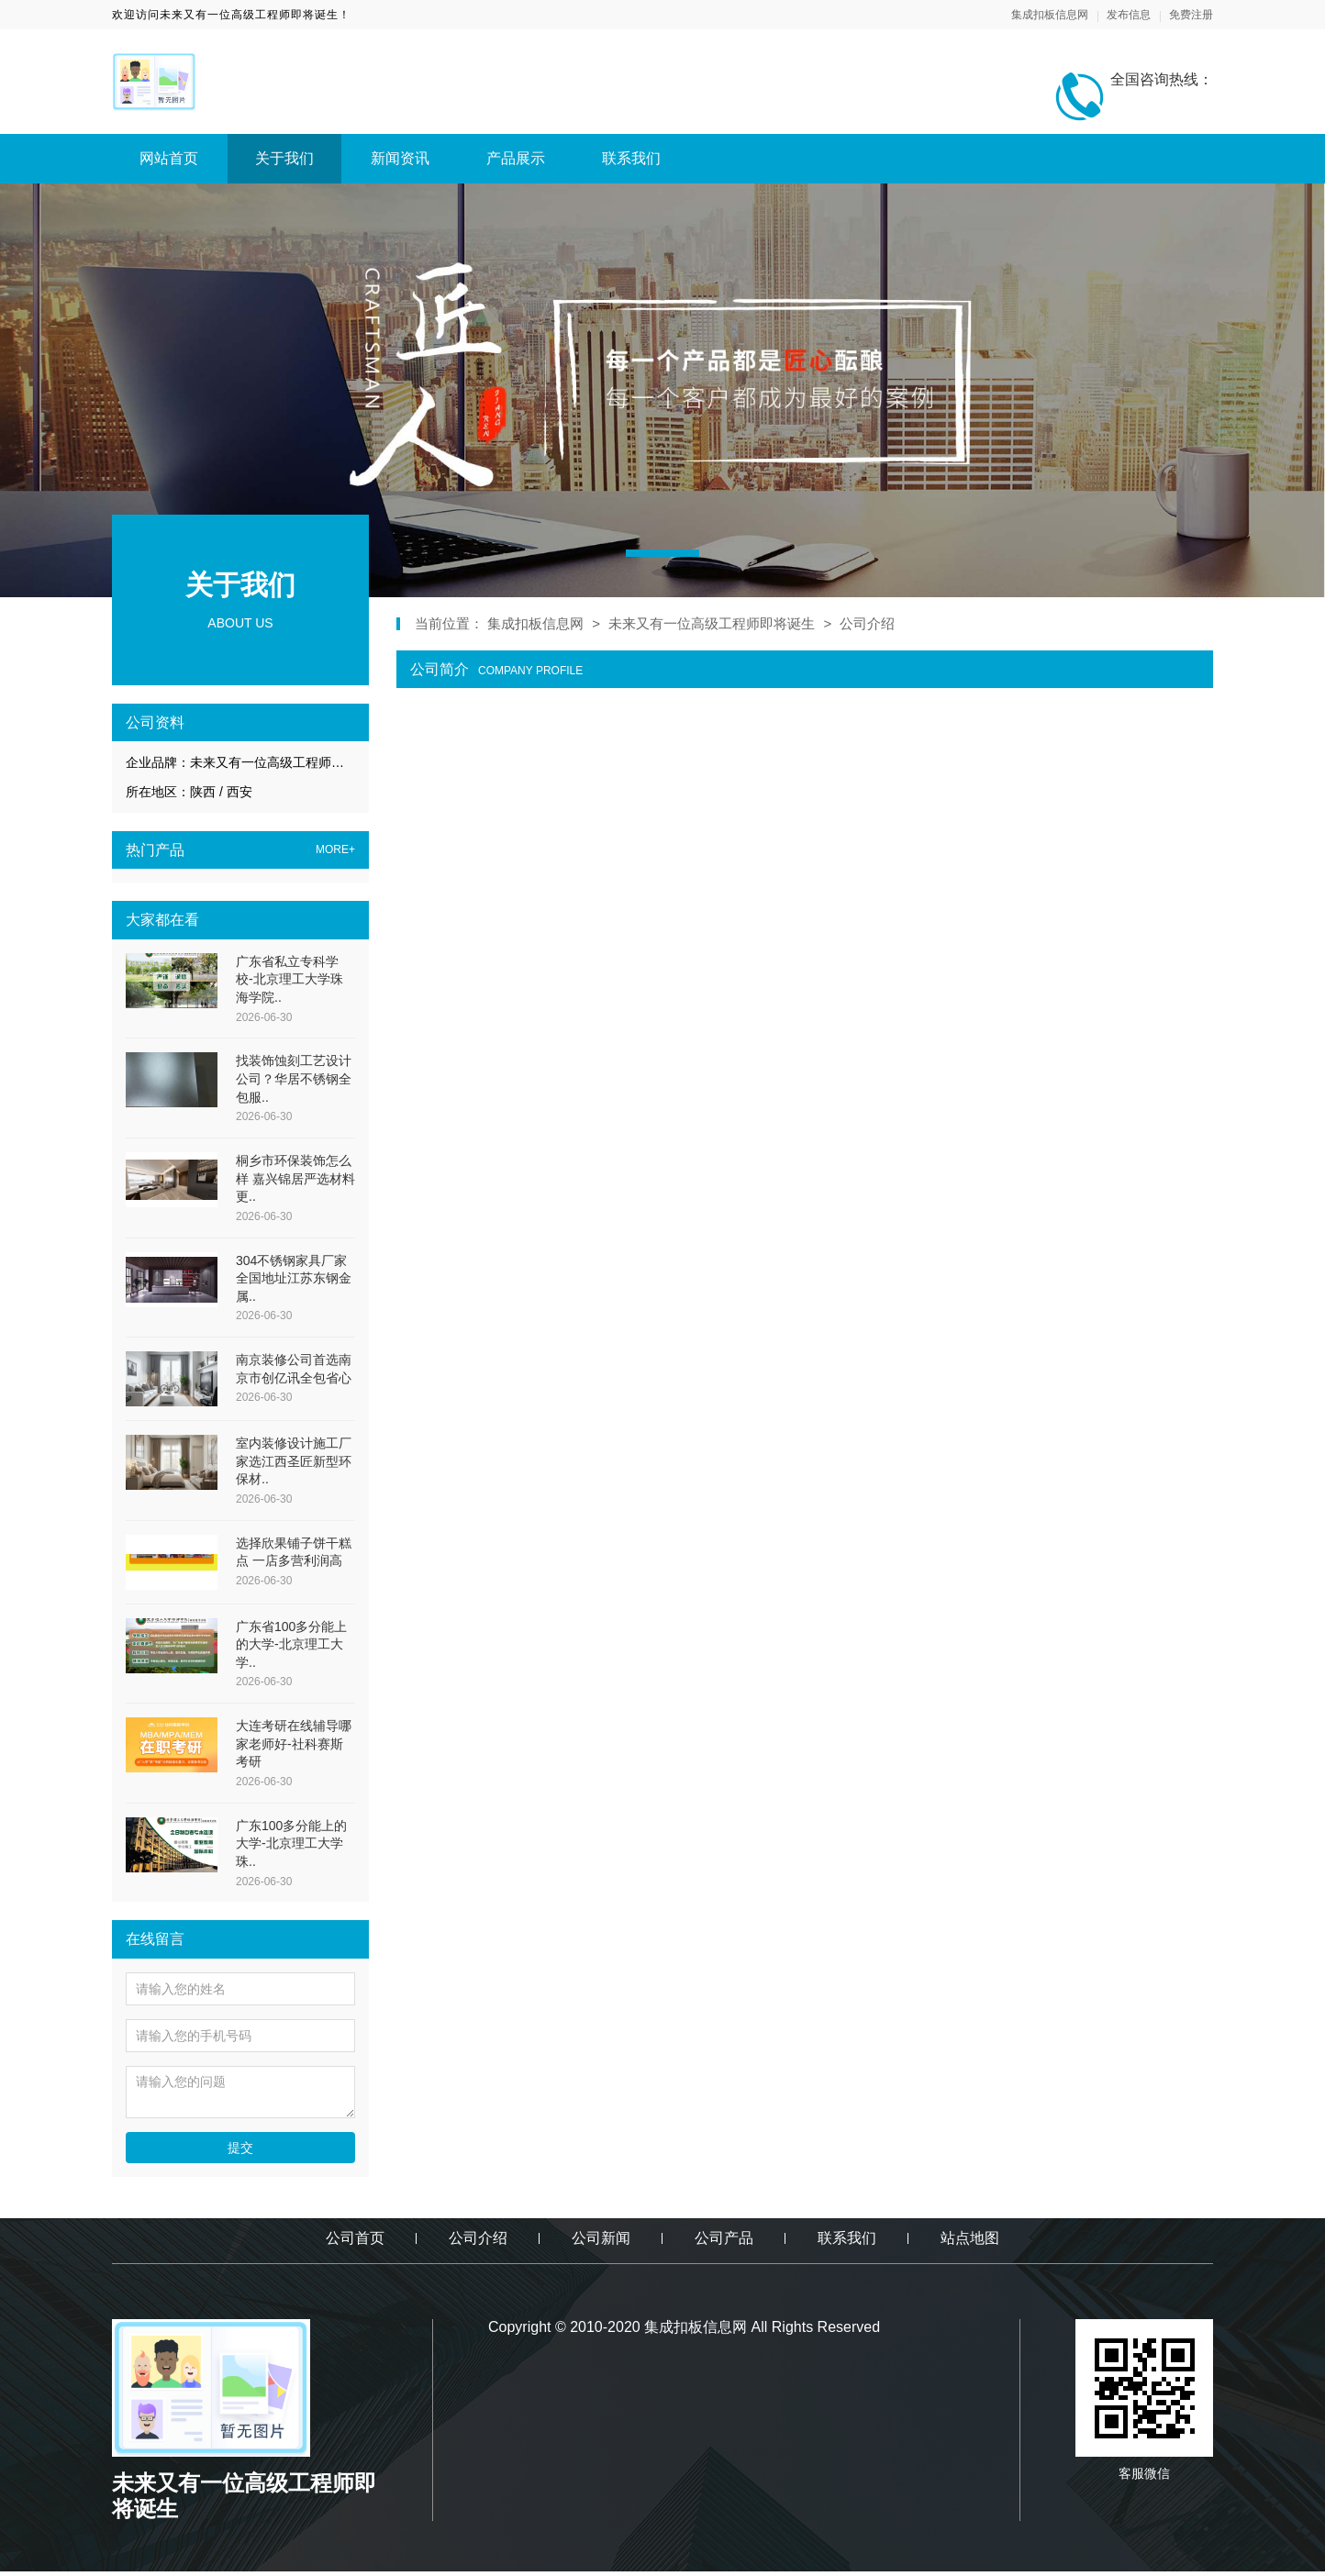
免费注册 (1191, 14)
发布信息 (1129, 14)
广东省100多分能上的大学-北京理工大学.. (291, 1644)
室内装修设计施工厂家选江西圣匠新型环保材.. (293, 1461)
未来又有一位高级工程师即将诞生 (711, 623)
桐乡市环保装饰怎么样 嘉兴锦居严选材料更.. (295, 1178)
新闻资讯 (400, 158)
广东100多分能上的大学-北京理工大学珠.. (291, 1843)
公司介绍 (867, 623)
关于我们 (284, 158)
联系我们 (631, 158)
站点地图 (970, 2238)
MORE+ (335, 850)
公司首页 (355, 2238)
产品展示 (515, 158)
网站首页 (168, 158)
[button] (662, 553)
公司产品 (724, 2238)
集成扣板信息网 (1049, 14)
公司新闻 (601, 2238)
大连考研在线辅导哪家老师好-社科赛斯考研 (293, 1743)
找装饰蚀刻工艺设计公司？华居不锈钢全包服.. (293, 1078)
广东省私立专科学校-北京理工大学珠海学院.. (289, 979)
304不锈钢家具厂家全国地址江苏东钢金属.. (293, 1278)
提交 (240, 2147)
